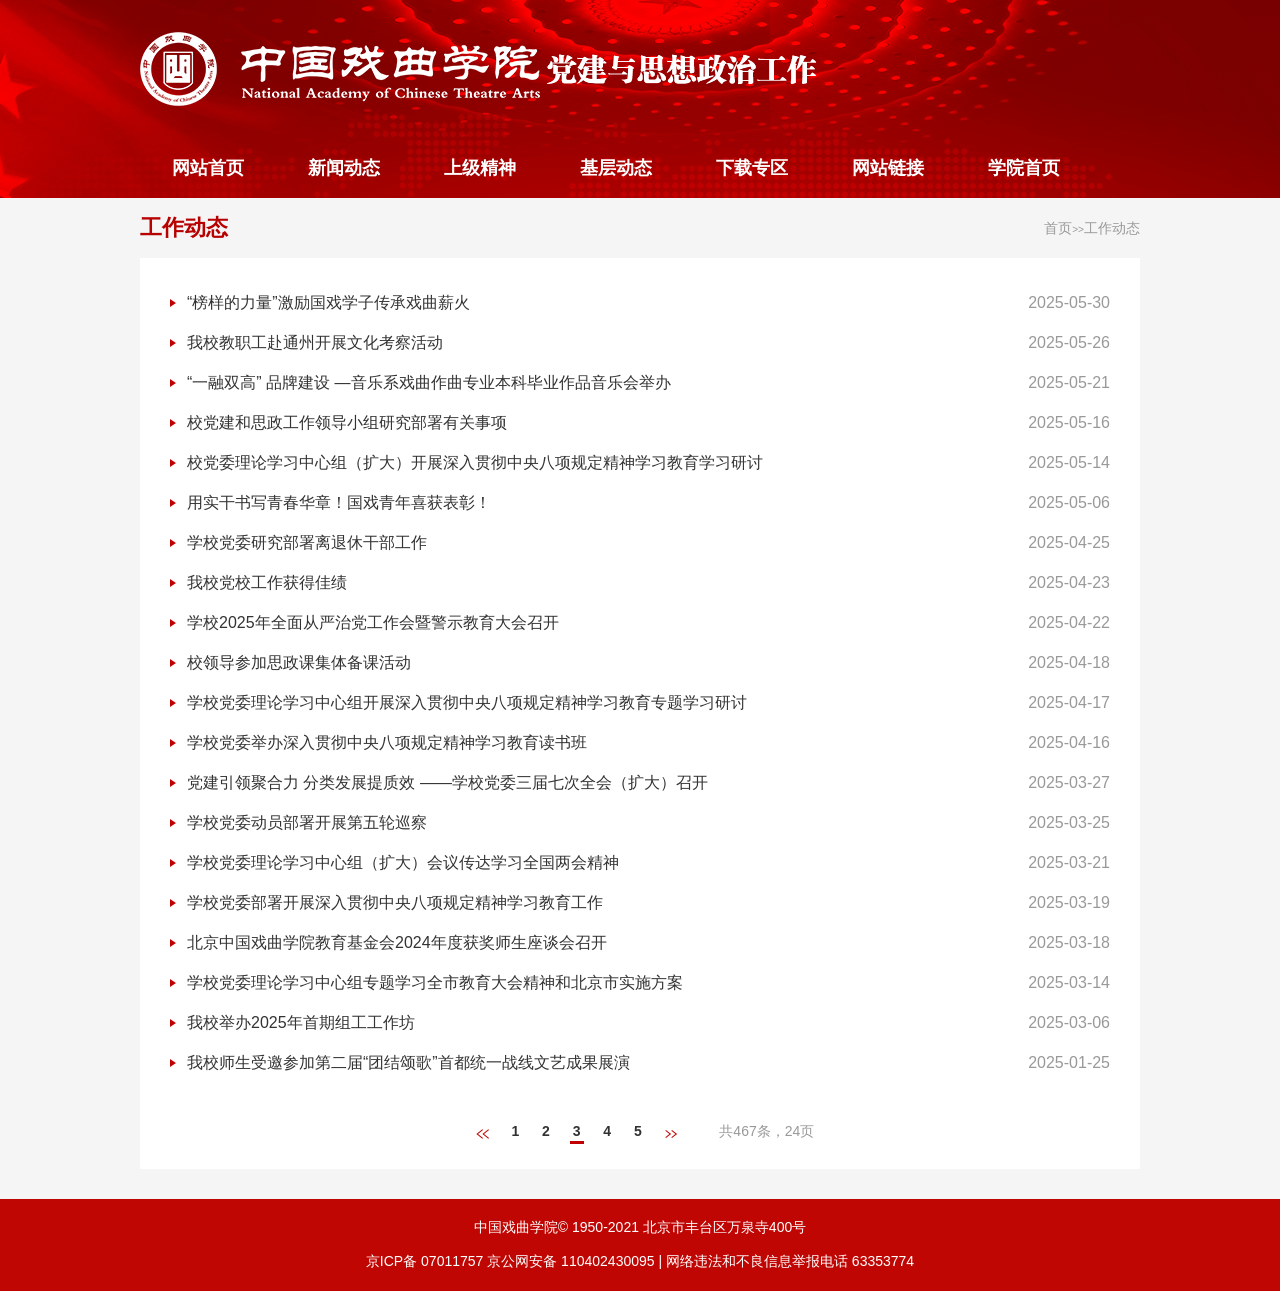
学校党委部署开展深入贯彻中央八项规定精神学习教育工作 (395, 902)
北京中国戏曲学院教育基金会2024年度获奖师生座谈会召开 (397, 942)
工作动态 (184, 227)
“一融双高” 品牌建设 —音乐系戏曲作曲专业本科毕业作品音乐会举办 (429, 382)
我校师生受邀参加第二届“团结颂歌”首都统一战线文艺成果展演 (408, 1062)
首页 (1058, 228)
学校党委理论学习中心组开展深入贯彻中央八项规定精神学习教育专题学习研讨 (467, 702)
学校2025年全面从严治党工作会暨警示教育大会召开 (373, 622)
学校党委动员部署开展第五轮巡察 (307, 822)
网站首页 (208, 168)
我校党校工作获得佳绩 (267, 582)
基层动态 (616, 168)
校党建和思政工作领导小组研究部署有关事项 (347, 422)
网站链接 (888, 168)
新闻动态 (344, 168)
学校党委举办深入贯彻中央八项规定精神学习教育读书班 (387, 742)
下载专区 (752, 168)
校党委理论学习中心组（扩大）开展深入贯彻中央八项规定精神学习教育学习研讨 (475, 462)
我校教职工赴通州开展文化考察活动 (315, 342)
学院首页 (1024, 168)
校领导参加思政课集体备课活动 (299, 662)
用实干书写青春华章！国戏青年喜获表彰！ (339, 502)
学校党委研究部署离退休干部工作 (307, 542)
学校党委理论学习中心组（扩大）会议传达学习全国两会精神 (403, 862)
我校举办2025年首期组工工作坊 (301, 1022)
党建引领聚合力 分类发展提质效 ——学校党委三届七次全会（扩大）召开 (447, 782)
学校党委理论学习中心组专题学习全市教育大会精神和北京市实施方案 (435, 982)
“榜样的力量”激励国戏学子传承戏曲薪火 (328, 302)
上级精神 (480, 168)
